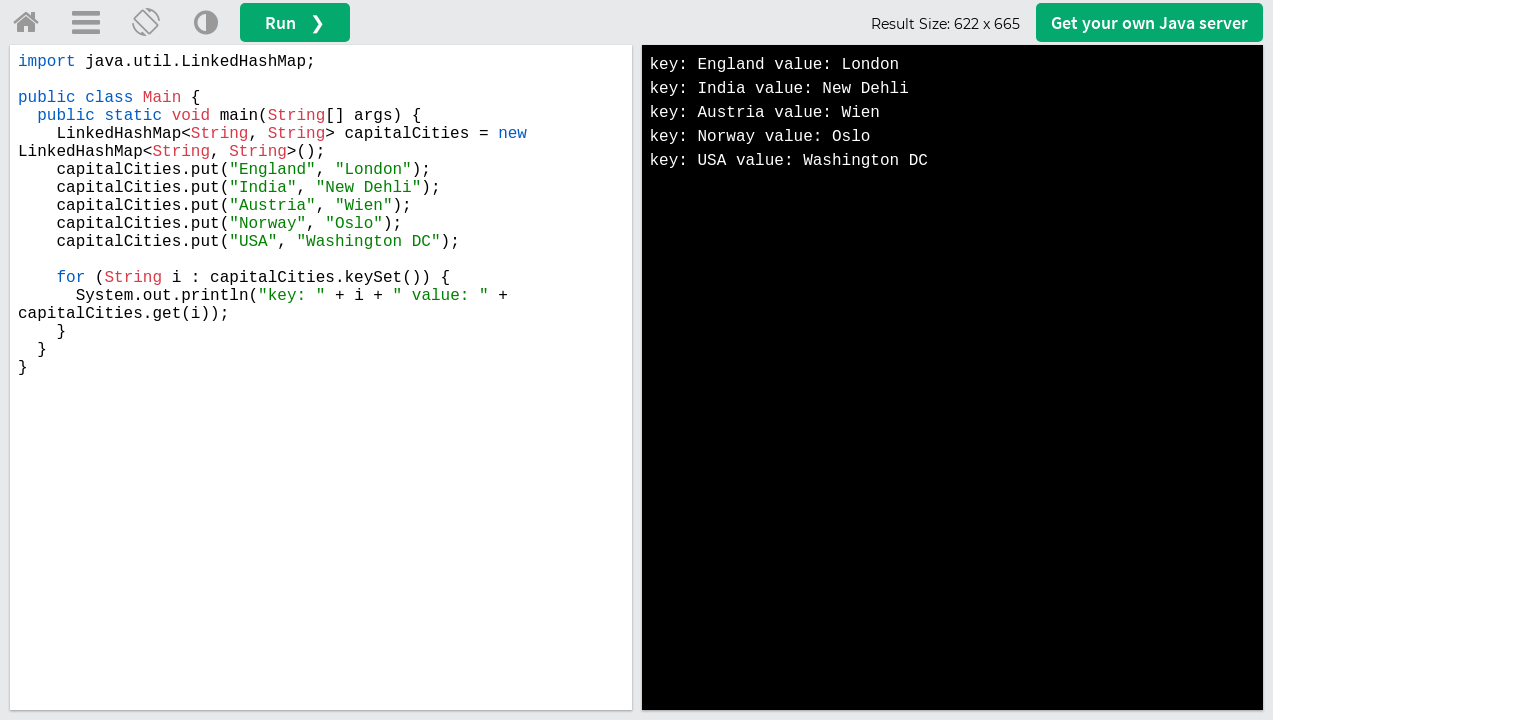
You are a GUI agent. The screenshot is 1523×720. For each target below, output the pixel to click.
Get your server (1149, 22)
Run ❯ (295, 22)
